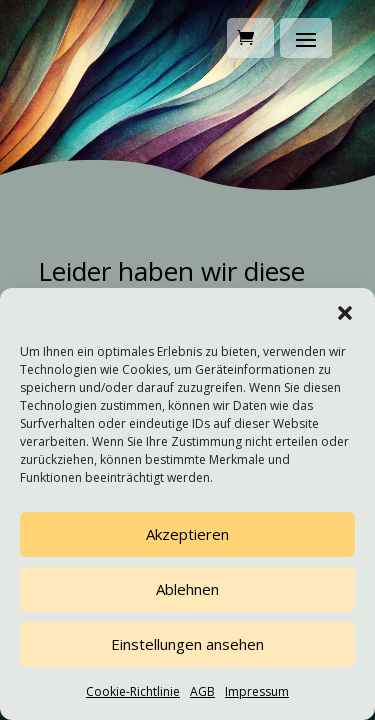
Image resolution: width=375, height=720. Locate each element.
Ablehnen (187, 589)
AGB (202, 691)
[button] (345, 313)
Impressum (257, 691)
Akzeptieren (187, 534)
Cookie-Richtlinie (133, 691)
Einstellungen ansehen (187, 644)
